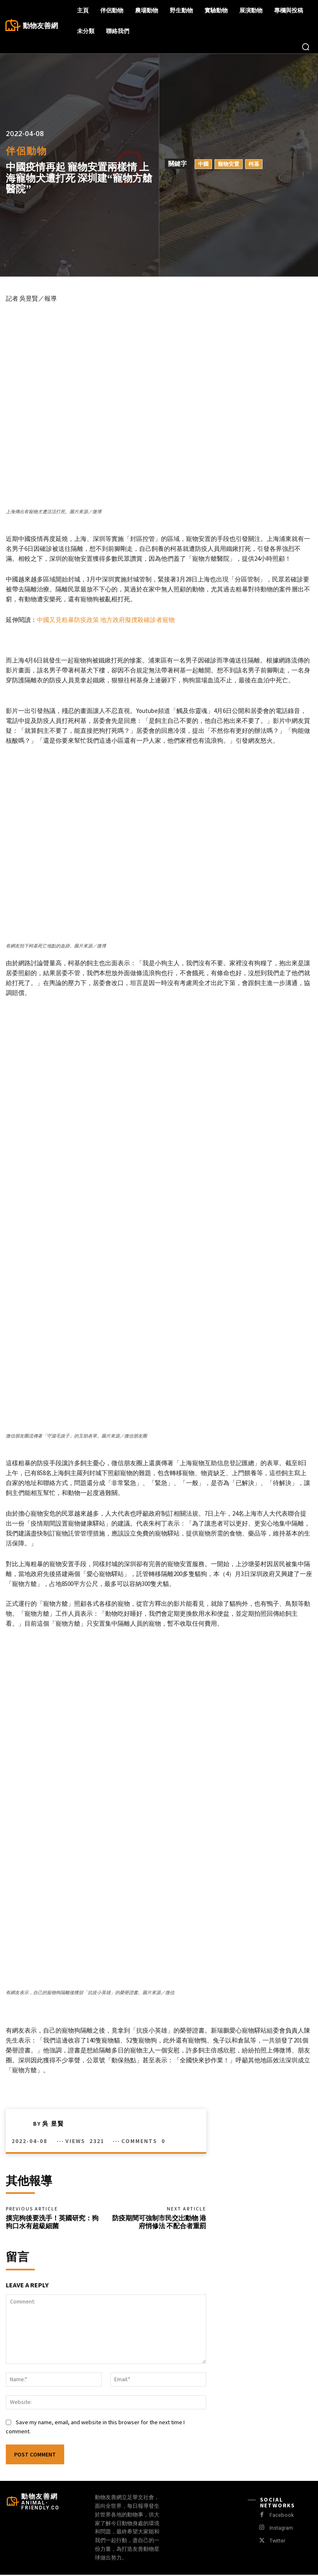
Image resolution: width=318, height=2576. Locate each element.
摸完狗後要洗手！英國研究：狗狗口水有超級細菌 (52, 2223)
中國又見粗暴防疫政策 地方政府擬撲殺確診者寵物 (106, 620)
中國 (203, 163)
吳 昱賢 (53, 2123)
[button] (305, 47)
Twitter (277, 2542)
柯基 (253, 163)
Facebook (281, 2516)
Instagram (281, 2529)
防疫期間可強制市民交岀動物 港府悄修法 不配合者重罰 (159, 2223)
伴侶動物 (26, 151)
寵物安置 (228, 163)
